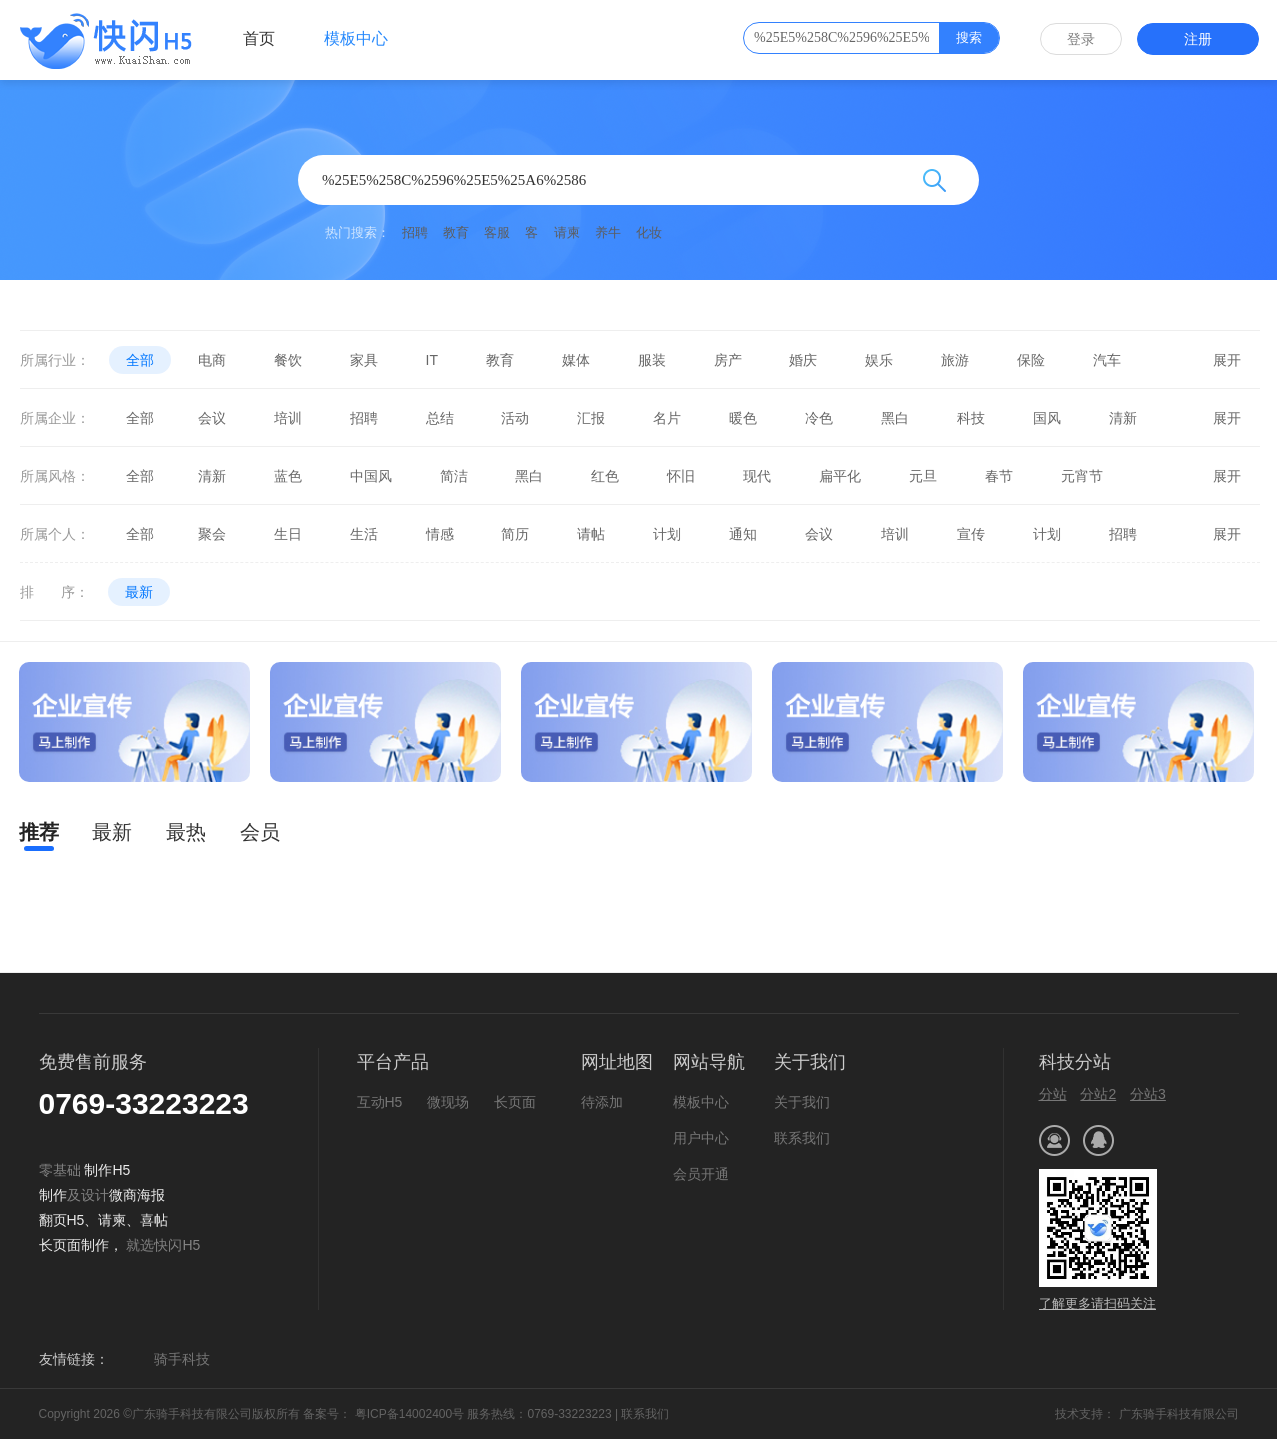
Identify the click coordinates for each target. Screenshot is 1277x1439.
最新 (139, 592)
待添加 (602, 1102)
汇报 (591, 418)
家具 (364, 360)
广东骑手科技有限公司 (1179, 1414)
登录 (1081, 39)
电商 (212, 360)
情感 (440, 534)
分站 (1053, 1094)
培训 (288, 418)
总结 (440, 418)
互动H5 (380, 1102)
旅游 (955, 360)
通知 (743, 534)
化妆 (649, 232)
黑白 (895, 418)
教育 (456, 232)
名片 (667, 418)
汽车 (1107, 360)
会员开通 (701, 1174)
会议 (212, 418)
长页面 (515, 1102)
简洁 (454, 476)
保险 (1031, 360)
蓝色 (288, 476)
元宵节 (1082, 476)
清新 (1123, 418)
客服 (497, 232)
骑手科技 (182, 1359)
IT (432, 360)
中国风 (371, 476)
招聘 (415, 232)
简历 (515, 534)
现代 (757, 476)
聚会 (212, 534)
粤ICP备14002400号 (407, 1414)
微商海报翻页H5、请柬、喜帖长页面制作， (104, 1220)
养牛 (608, 232)
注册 (1198, 39)
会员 (260, 832)
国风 (1047, 418)
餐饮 (288, 360)
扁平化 (840, 476)
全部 (140, 360)
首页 (259, 38)
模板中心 (356, 38)
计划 (667, 534)
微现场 (448, 1102)
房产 (728, 360)
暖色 (743, 418)
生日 (288, 534)
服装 (652, 360)
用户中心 (701, 1138)
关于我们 (802, 1102)
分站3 (1148, 1094)
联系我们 (802, 1138)
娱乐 (879, 360)
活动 (515, 418)
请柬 (567, 232)
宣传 (971, 534)
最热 (186, 832)
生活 (364, 534)
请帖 (591, 534)
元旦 (923, 476)
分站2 (1098, 1094)
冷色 (819, 418)
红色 (605, 476)
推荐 (39, 832)
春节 (999, 476)
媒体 (576, 360)
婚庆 (803, 360)
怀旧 (681, 476)
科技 (971, 418)
